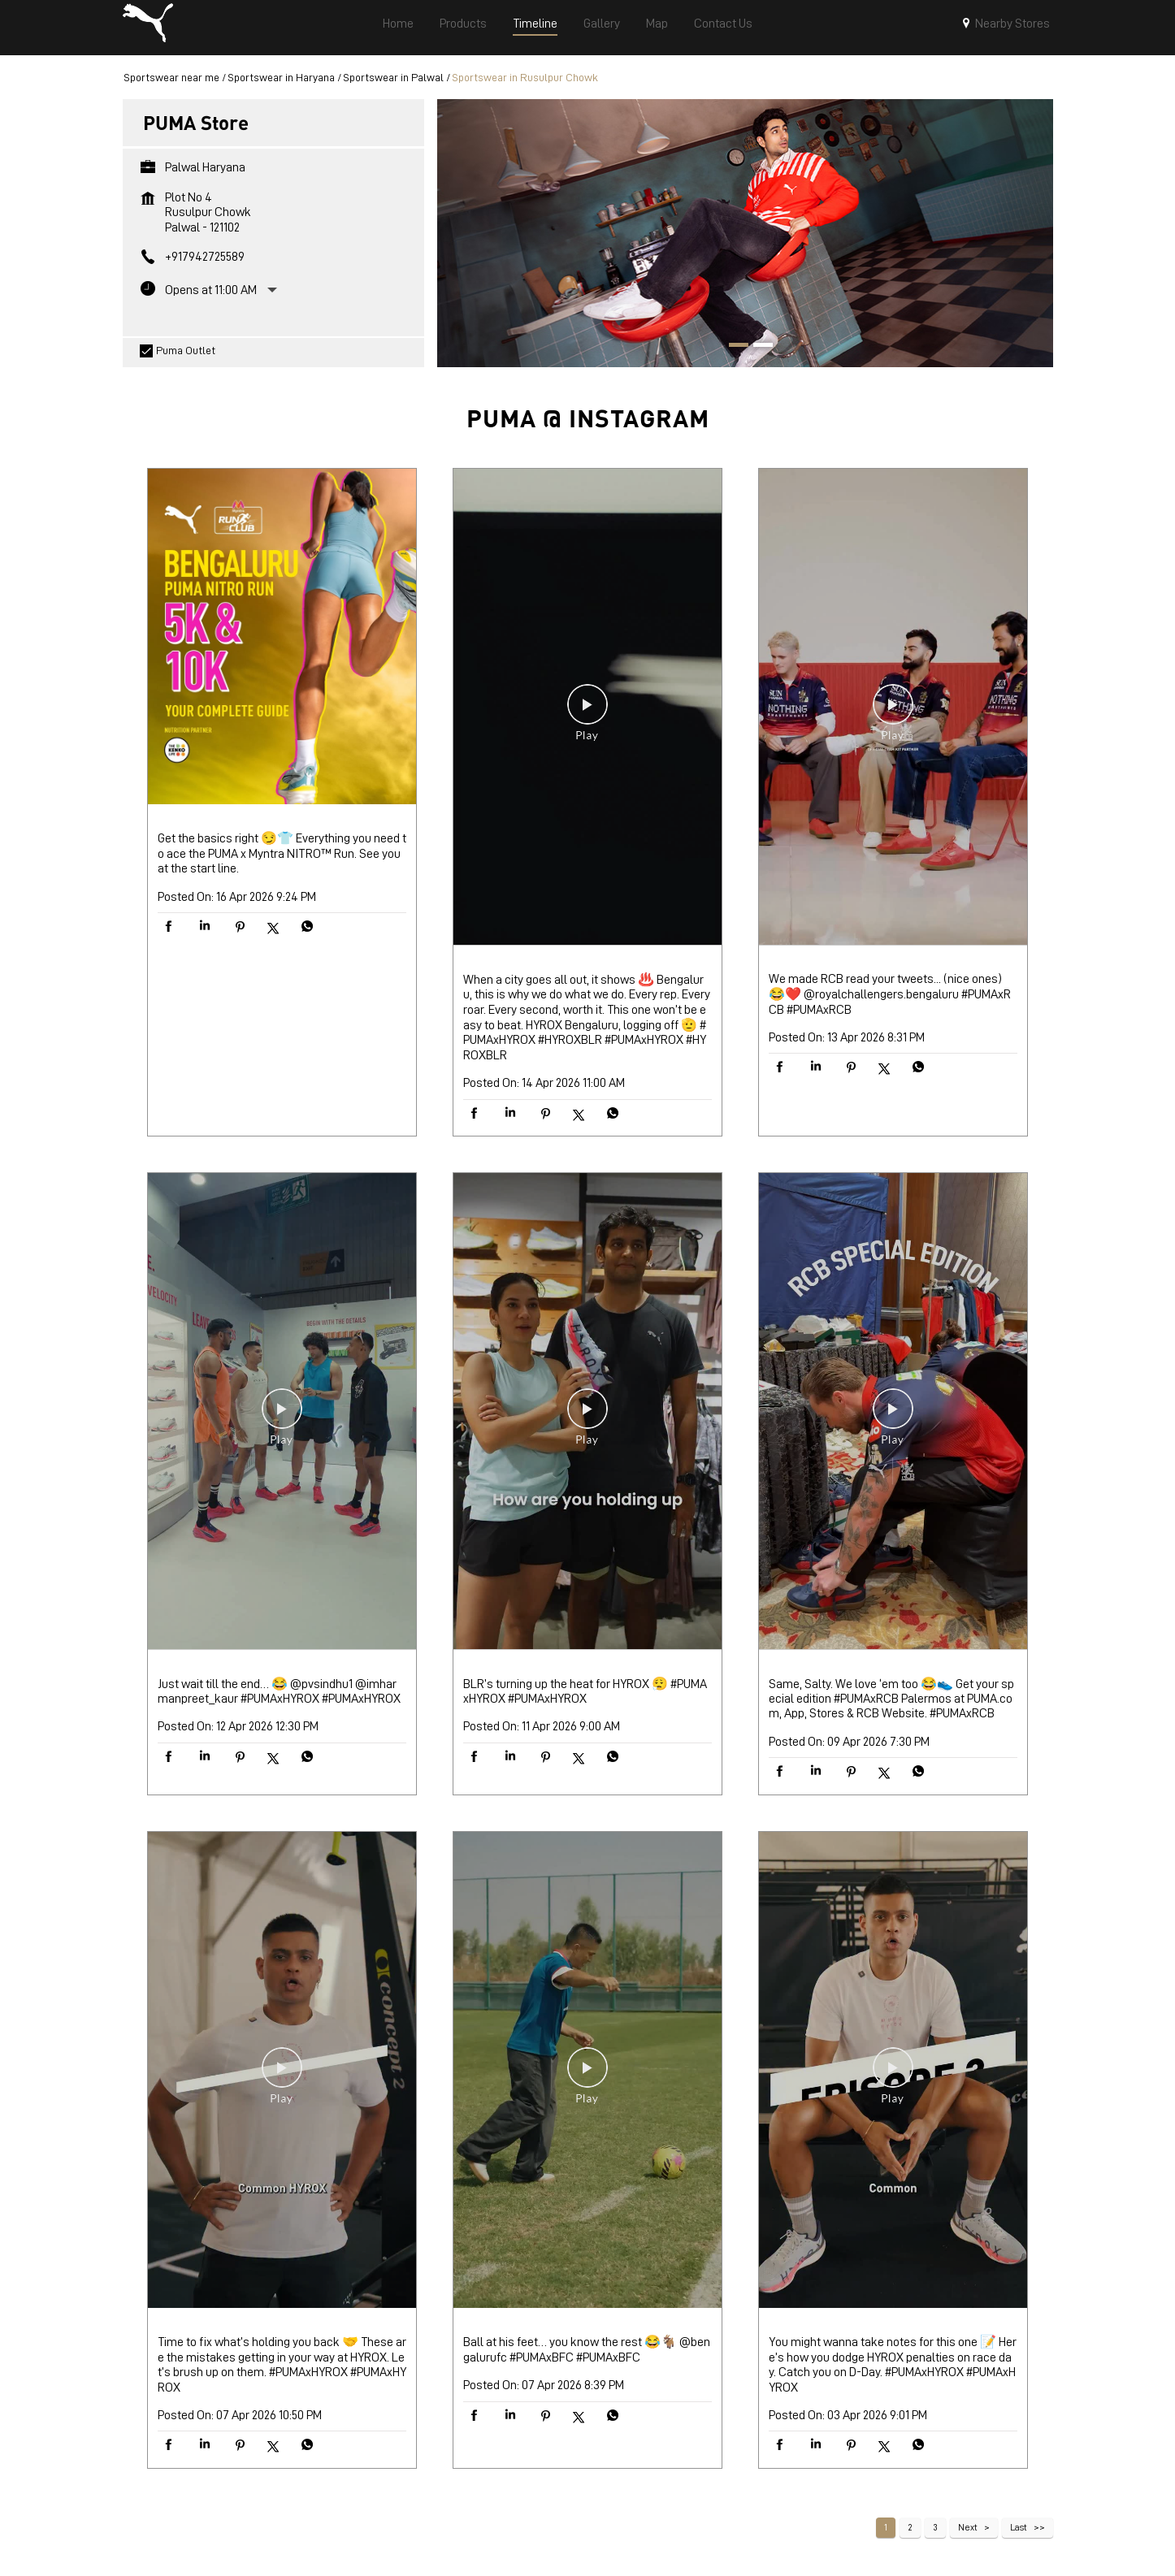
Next (968, 2534)
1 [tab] (733, 353)
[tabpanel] (745, 239)
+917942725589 (205, 263)
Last (1018, 2534)
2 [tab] (757, 353)
